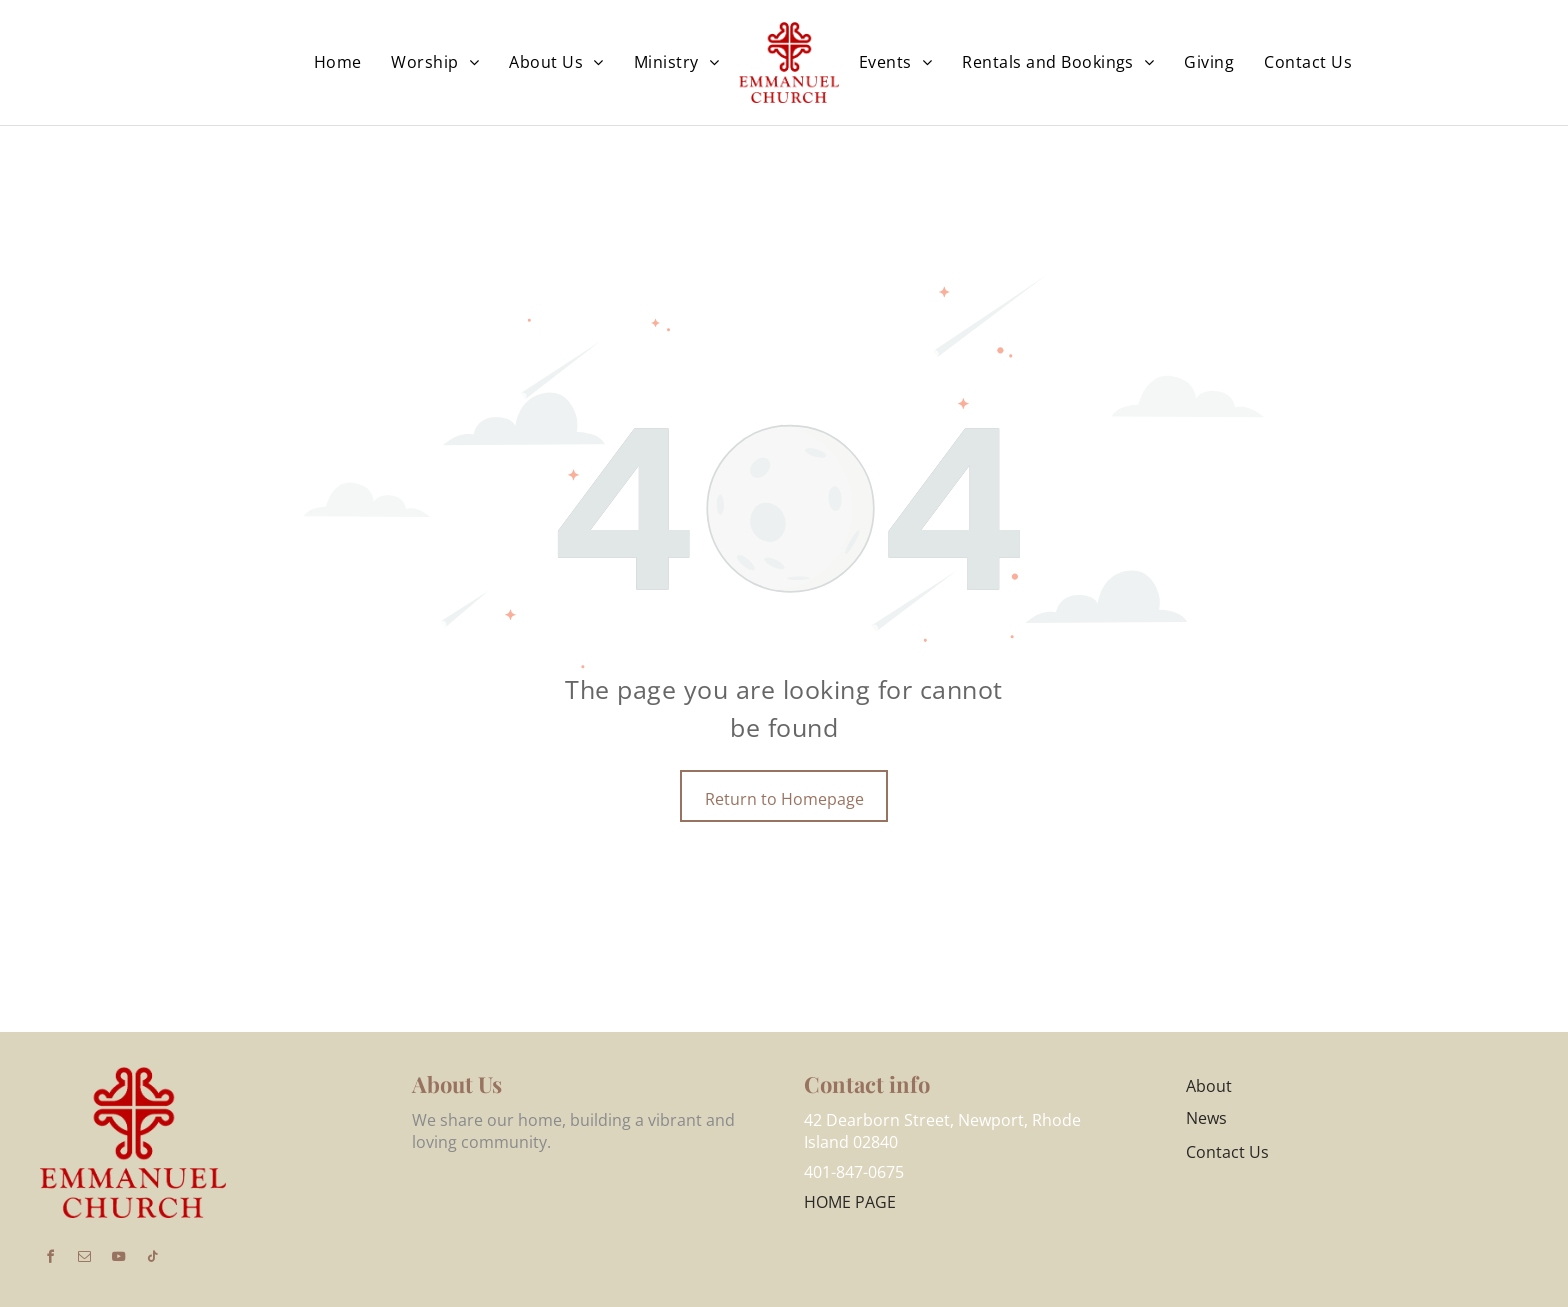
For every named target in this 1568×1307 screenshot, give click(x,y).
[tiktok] (152, 1259)
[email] (84, 1259)
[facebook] (50, 1259)
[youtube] (118, 1259)
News (1206, 1118)
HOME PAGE (850, 1202)
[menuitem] (338, 62)
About (1209, 1086)
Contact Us (1227, 1152)
